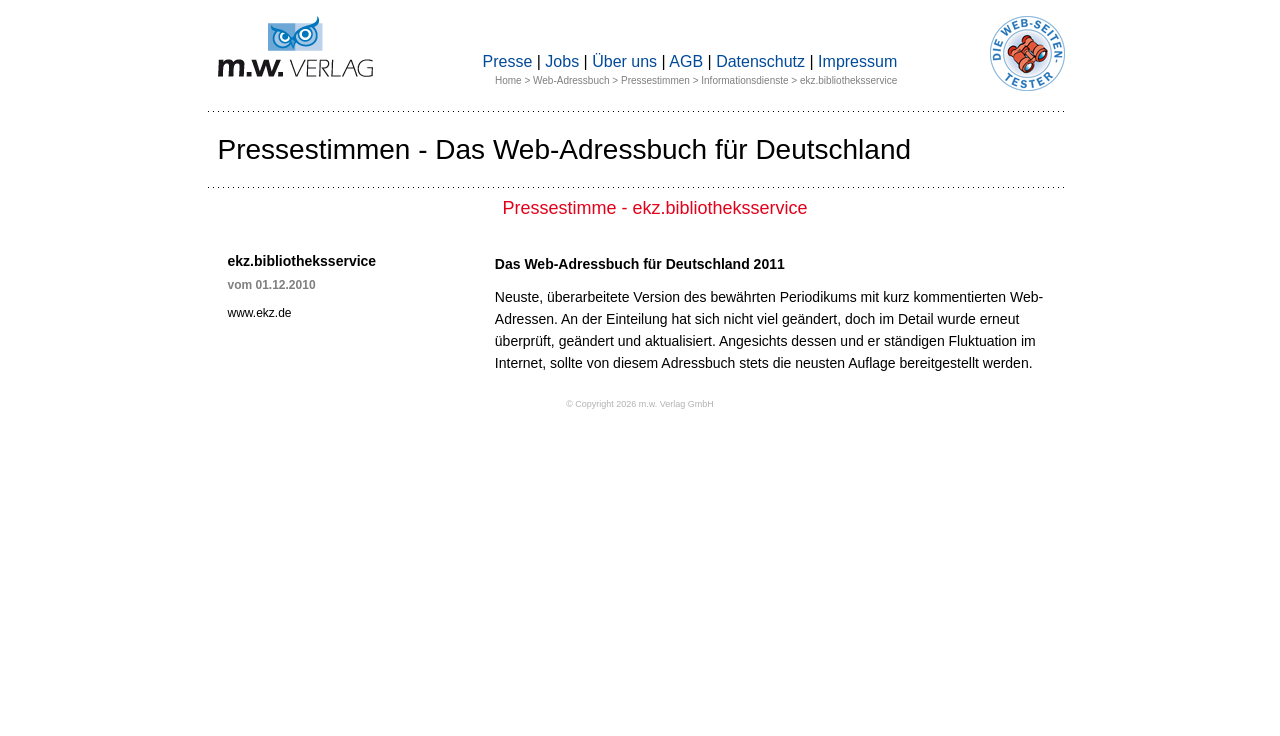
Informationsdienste (744, 80)
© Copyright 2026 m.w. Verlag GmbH (640, 404)
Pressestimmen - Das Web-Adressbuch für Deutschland (565, 149)
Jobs (562, 61)
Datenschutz (760, 61)
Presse (508, 61)
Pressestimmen (655, 80)
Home (508, 80)
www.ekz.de (260, 313)
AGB (686, 61)
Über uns (624, 61)
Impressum (857, 61)
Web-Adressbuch (571, 80)
